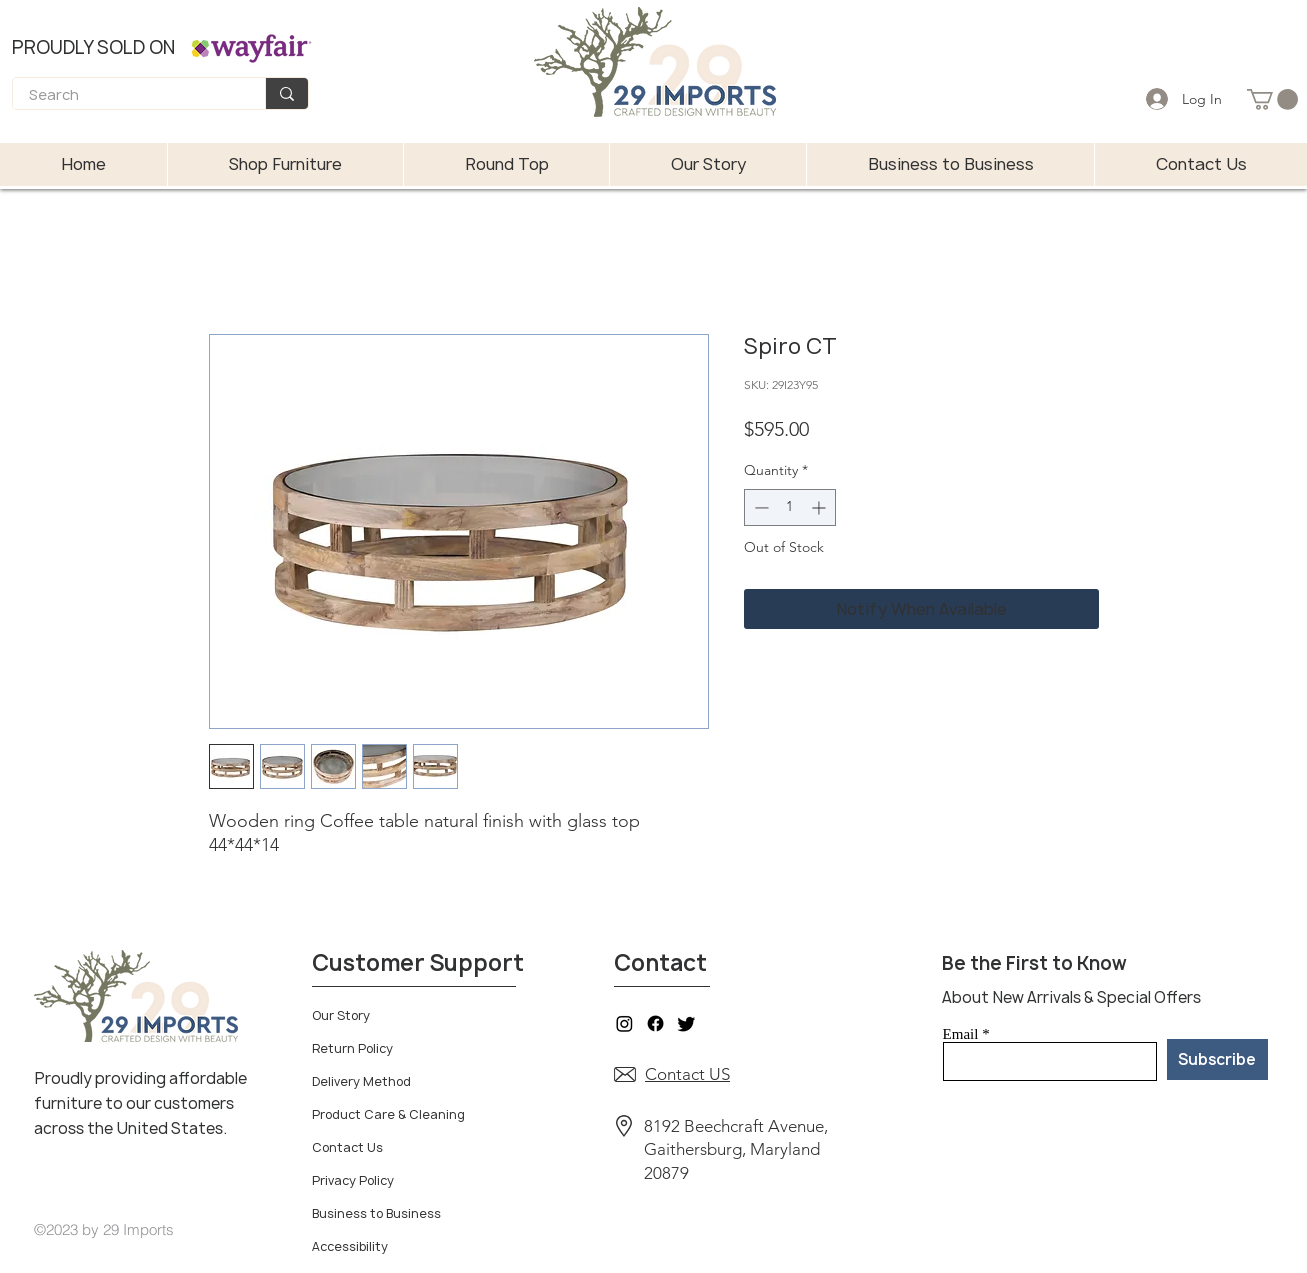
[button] (1272, 99)
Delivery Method (361, 1081)
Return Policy (352, 1048)
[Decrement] (759, 507)
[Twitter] (686, 1023)
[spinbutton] (790, 507)
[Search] (126, 95)
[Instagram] (624, 1023)
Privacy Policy (353, 1180)
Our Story (341, 1015)
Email (961, 1034)
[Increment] (820, 507)
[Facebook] (655, 1023)
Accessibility (350, 1246)
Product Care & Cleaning (388, 1114)
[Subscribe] (1217, 1059)
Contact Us (347, 1147)
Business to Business (376, 1213)
